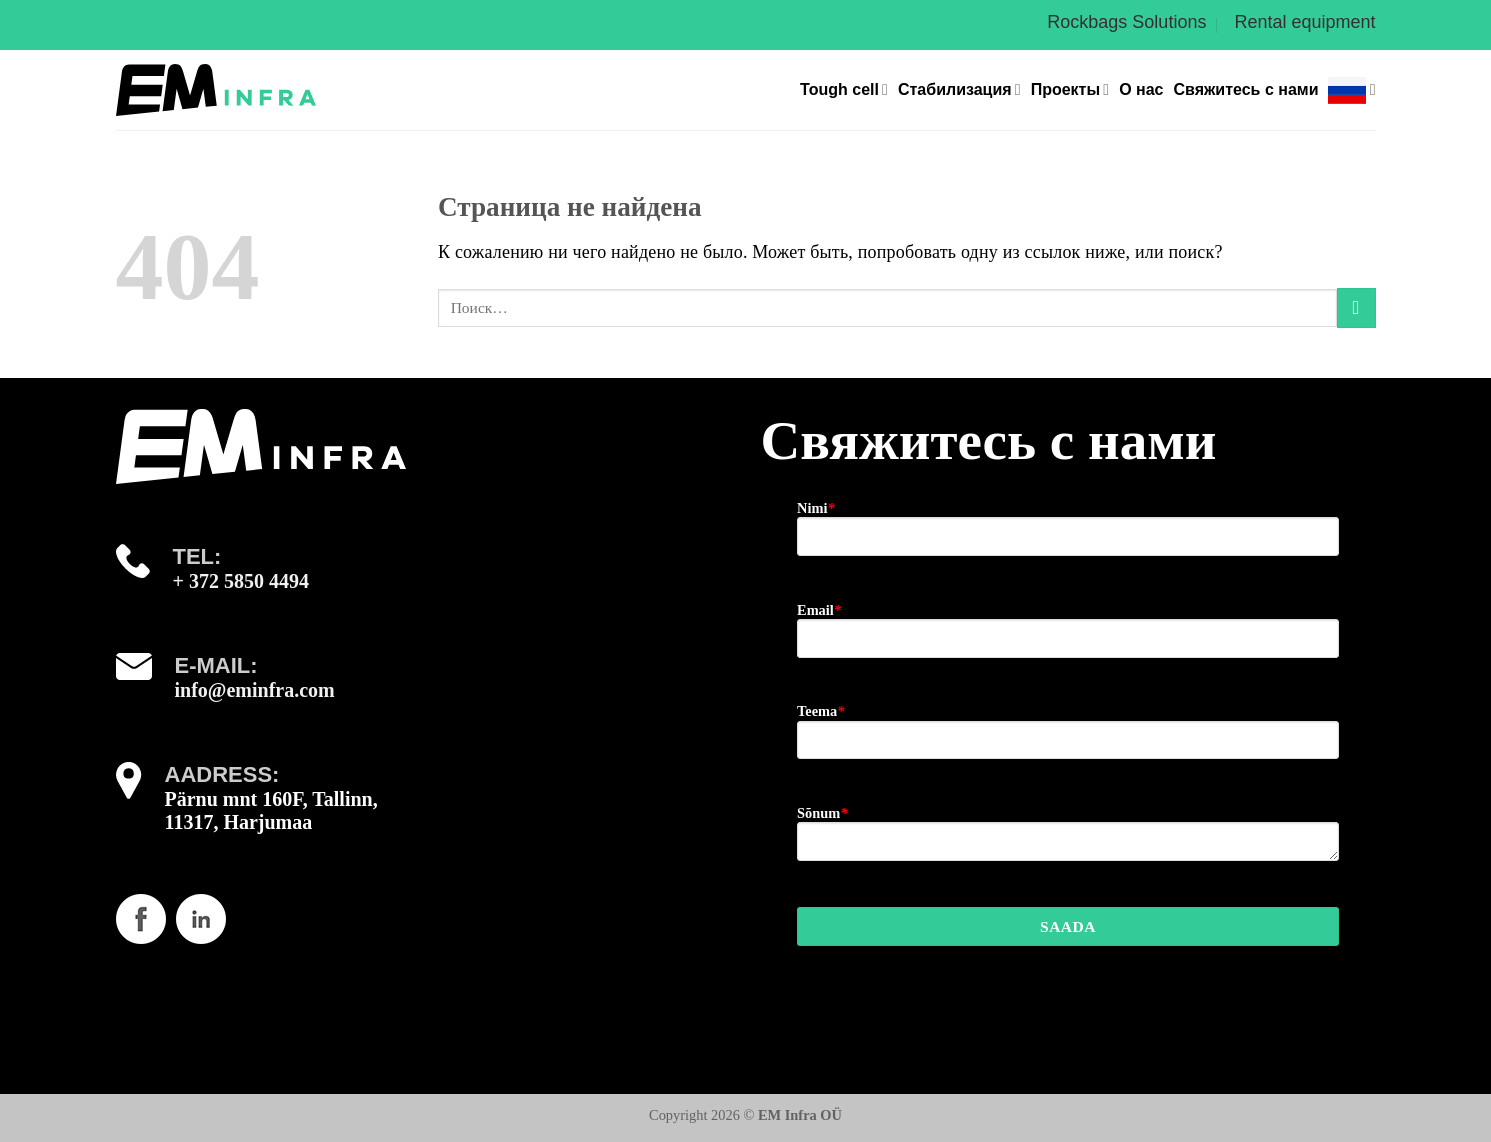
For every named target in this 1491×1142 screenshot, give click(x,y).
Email (819, 610)
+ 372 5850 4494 (241, 581)
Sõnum (822, 813)
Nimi (816, 508)
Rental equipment (1304, 22)
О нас (1141, 89)
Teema (820, 711)
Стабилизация (959, 89)
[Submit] (1356, 307)
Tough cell (844, 89)
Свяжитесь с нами (1245, 89)
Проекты (1070, 89)
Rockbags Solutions (1126, 22)
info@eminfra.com (255, 690)
